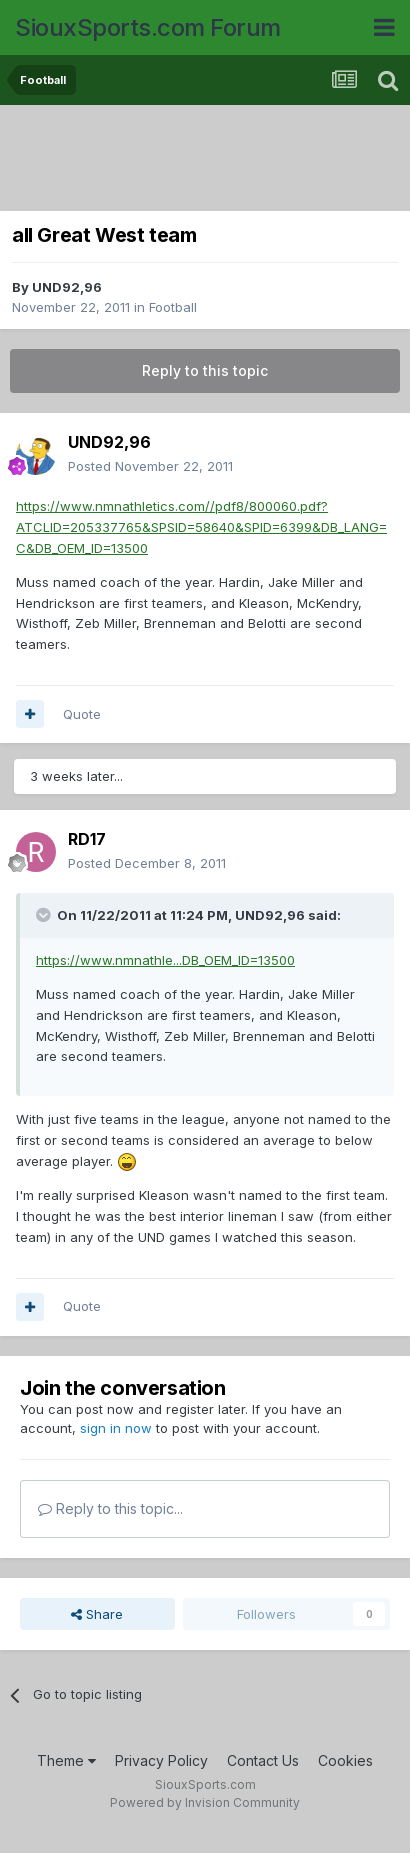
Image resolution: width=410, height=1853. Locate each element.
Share (97, 1614)
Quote (82, 714)
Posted (150, 466)
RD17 (87, 839)
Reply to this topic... (110, 1508)
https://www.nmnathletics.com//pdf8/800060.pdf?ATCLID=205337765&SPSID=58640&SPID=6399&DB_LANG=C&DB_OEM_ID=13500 (201, 527)
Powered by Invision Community (205, 1802)
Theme (66, 1760)
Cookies (345, 1760)
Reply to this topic (205, 370)
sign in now (116, 1428)
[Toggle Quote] (45, 915)
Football (173, 307)
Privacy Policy (161, 1760)
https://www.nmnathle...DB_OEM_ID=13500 (165, 960)
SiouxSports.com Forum (148, 27)
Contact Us (263, 1760)
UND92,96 (67, 287)
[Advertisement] (210, 160)
